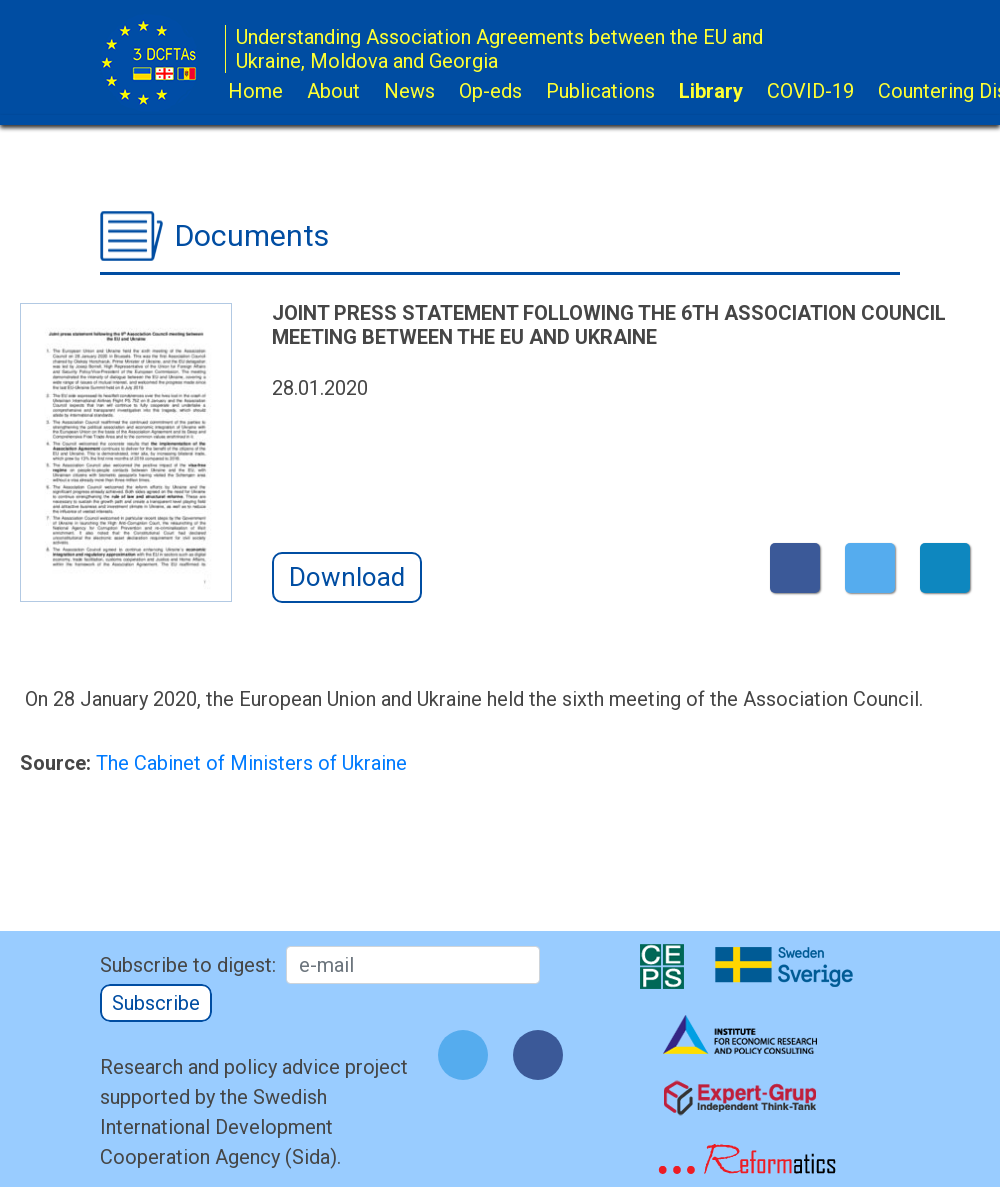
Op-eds (490, 91)
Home (255, 91)
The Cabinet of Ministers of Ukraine (251, 763)
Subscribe (156, 1003)
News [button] (409, 91)
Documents (252, 235)
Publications (600, 91)
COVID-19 (810, 91)
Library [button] (711, 91)
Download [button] (347, 577)
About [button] (333, 91)
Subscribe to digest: (188, 965)
